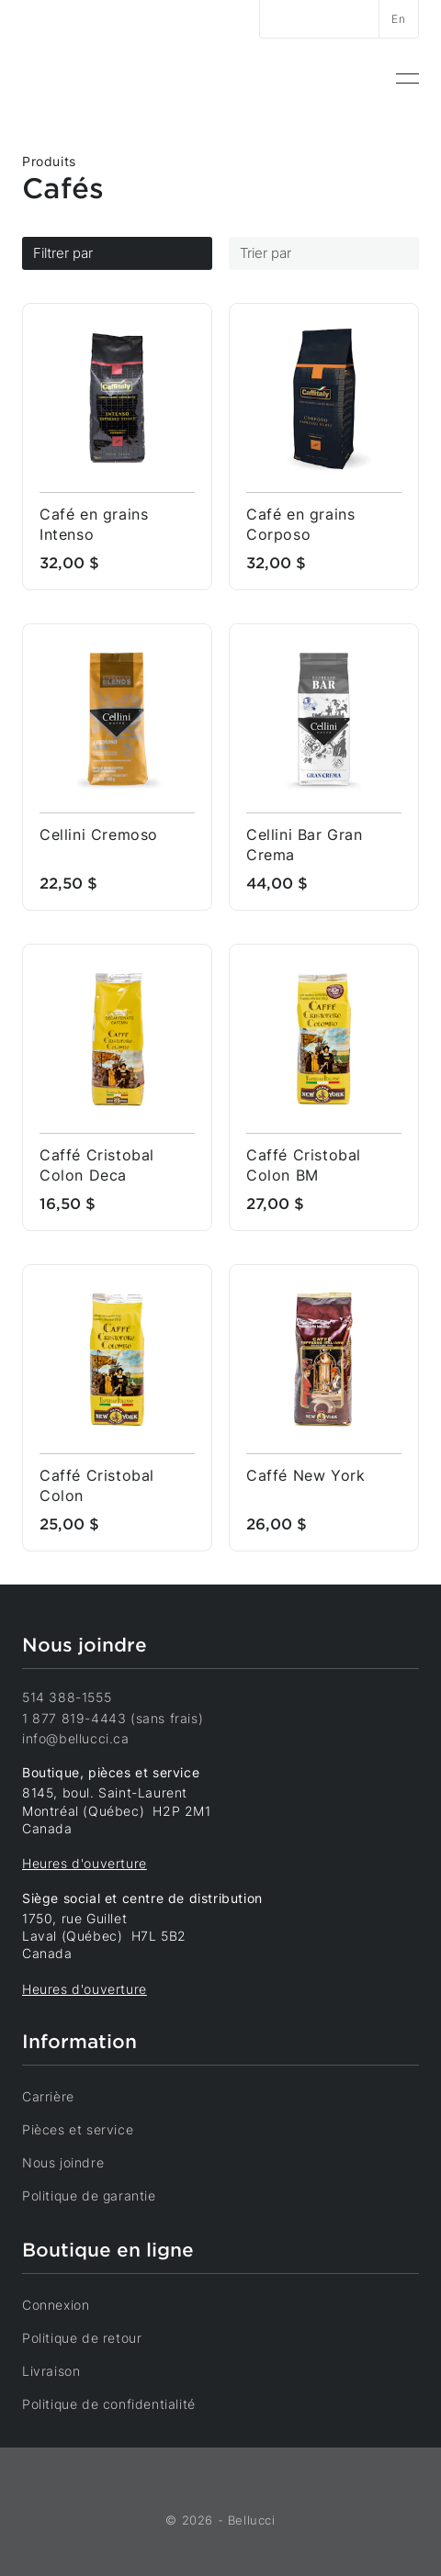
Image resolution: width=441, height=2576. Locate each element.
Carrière (60, 2096)
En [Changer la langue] (398, 19)
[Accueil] (87, 78)
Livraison (63, 2370)
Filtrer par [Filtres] (117, 253)
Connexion (68, 2304)
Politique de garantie (101, 2195)
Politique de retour (94, 2337)
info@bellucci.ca (76, 1738)
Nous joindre (75, 2162)
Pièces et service (90, 2129)
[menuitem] (407, 78)
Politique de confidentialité (121, 2403)
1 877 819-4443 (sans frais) (112, 1718)
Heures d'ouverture (84, 1863)
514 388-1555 (66, 1697)
